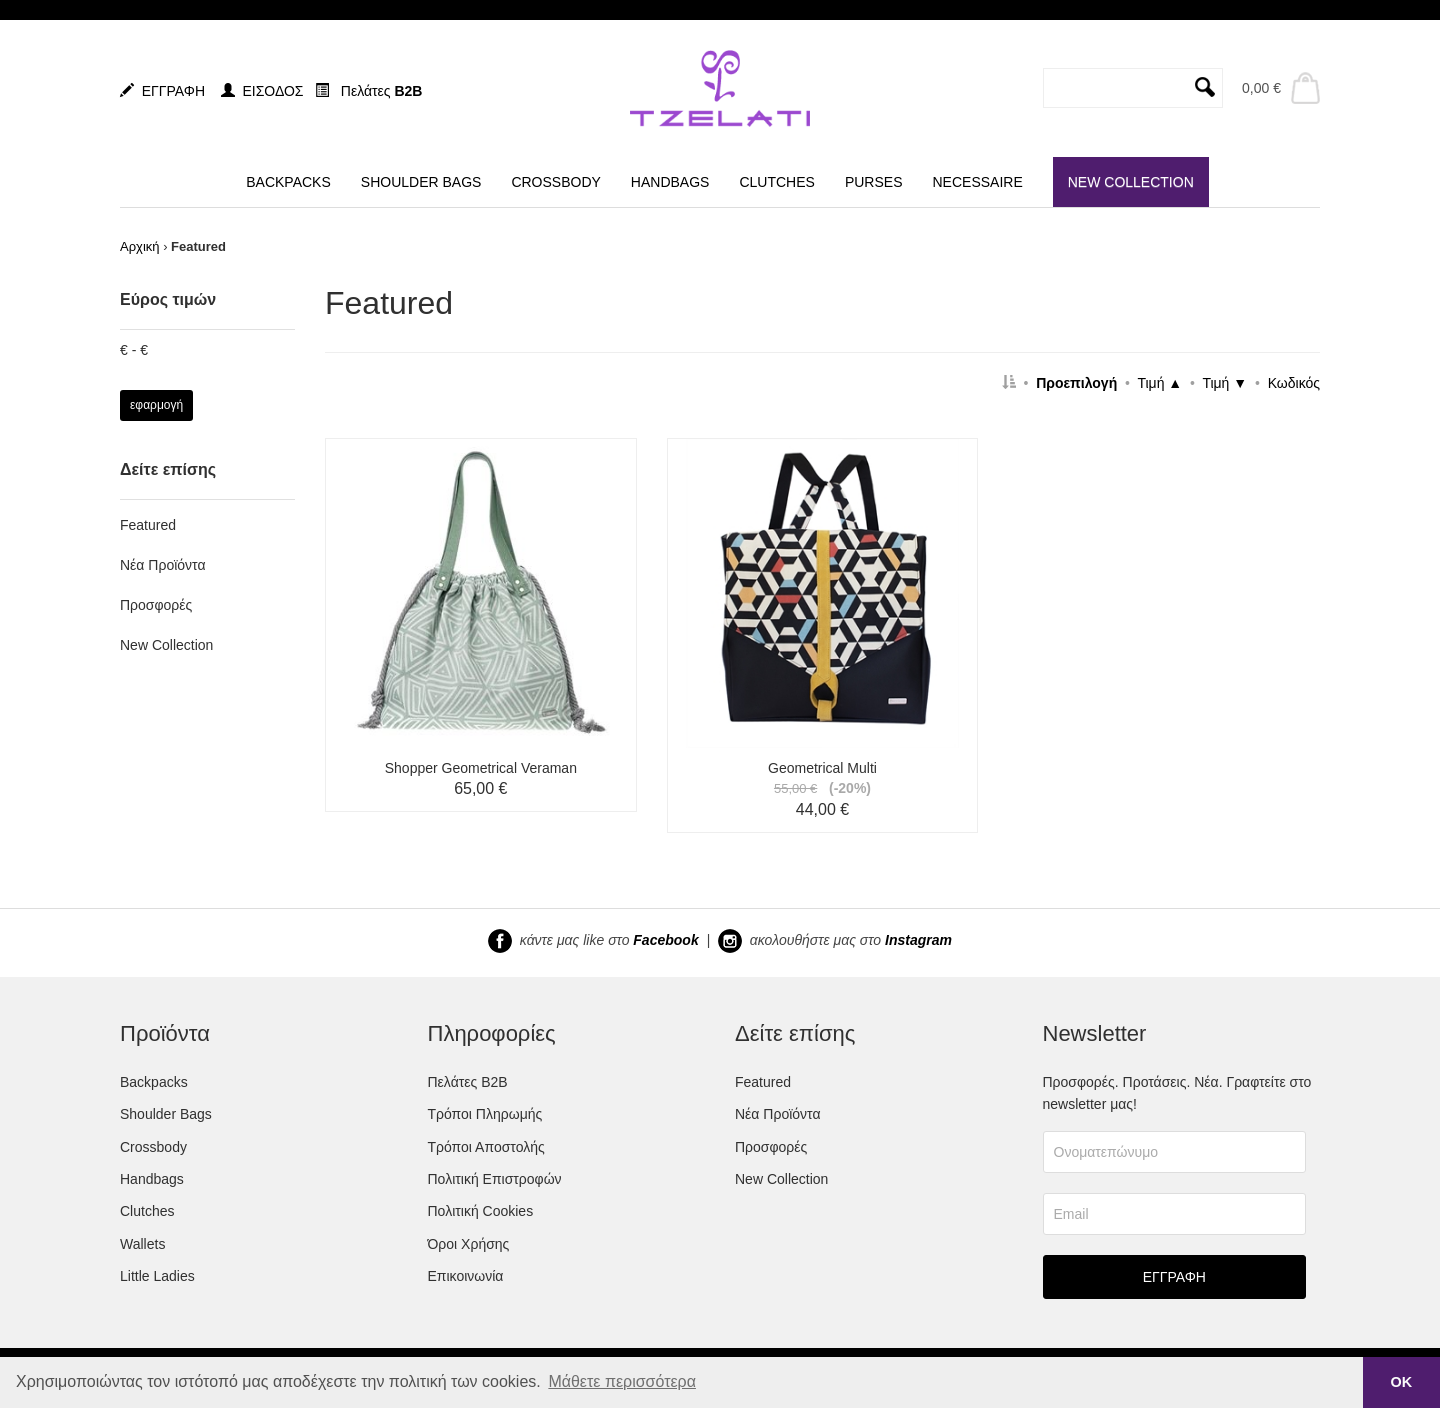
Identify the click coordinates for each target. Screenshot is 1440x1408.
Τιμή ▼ (1224, 383)
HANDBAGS (670, 182)
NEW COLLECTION (1131, 182)
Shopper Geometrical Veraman (481, 768)
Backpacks (154, 1082)
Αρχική (140, 246)
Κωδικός (1294, 383)
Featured (148, 525)
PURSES (874, 182)
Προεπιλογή (1076, 383)
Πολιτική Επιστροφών (495, 1179)
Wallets (142, 1244)
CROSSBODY (555, 182)
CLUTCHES (776, 182)
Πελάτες (368, 91)
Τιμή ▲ (1159, 383)
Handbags (152, 1179)
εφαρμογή (156, 405)
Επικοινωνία (466, 1276)
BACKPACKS (288, 182)
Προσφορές (156, 605)
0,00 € (1261, 88)
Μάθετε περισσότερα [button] (622, 1381)
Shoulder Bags (166, 1114)
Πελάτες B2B (468, 1082)
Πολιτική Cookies (481, 1211)
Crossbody (153, 1147)
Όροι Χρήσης (469, 1244)
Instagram (918, 939)
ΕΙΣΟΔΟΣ (262, 91)
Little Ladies (157, 1276)
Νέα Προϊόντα (163, 565)
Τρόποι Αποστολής (486, 1147)
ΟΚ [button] (1402, 1382)
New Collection (166, 645)
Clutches (147, 1211)
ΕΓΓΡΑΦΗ (162, 91)
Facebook (665, 939)
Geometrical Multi (822, 768)
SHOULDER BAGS (421, 182)
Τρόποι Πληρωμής (485, 1114)
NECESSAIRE (977, 182)
